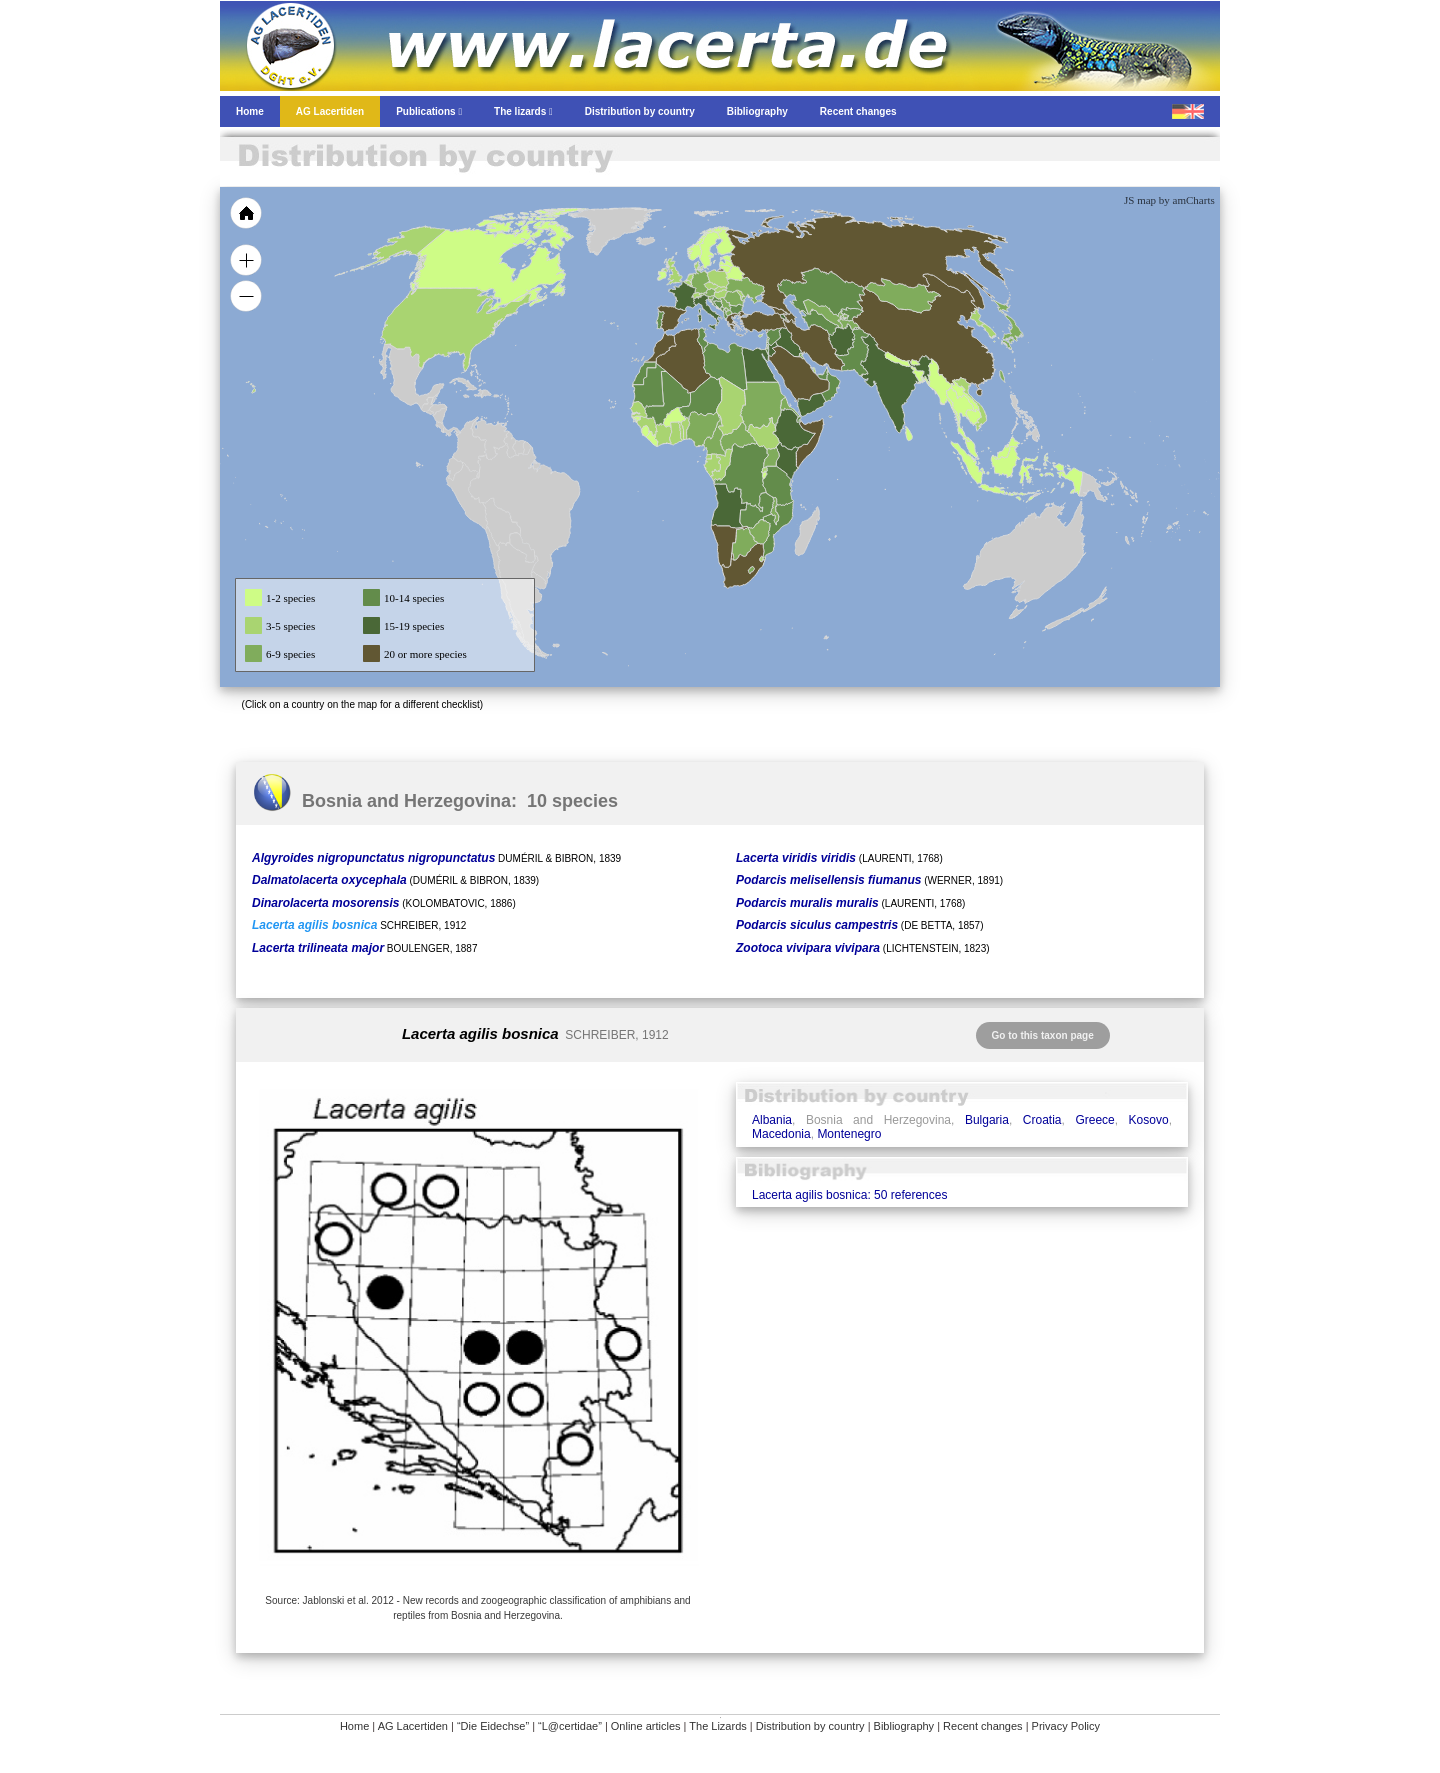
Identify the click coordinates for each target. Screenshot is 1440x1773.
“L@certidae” (570, 1726)
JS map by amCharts (1169, 200)
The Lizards (717, 1726)
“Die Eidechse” (493, 1726)
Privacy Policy (1066, 1726)
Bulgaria (987, 1120)
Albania (772, 1120)
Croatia (1042, 1120)
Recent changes (983, 1726)
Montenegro (849, 1134)
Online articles (646, 1726)
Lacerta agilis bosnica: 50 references (849, 1195)
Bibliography (904, 1726)
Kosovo (1149, 1120)
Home (354, 1726)
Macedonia (781, 1134)
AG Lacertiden (413, 1726)
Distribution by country (810, 1726)
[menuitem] (822, 374)
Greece (1094, 1120)
